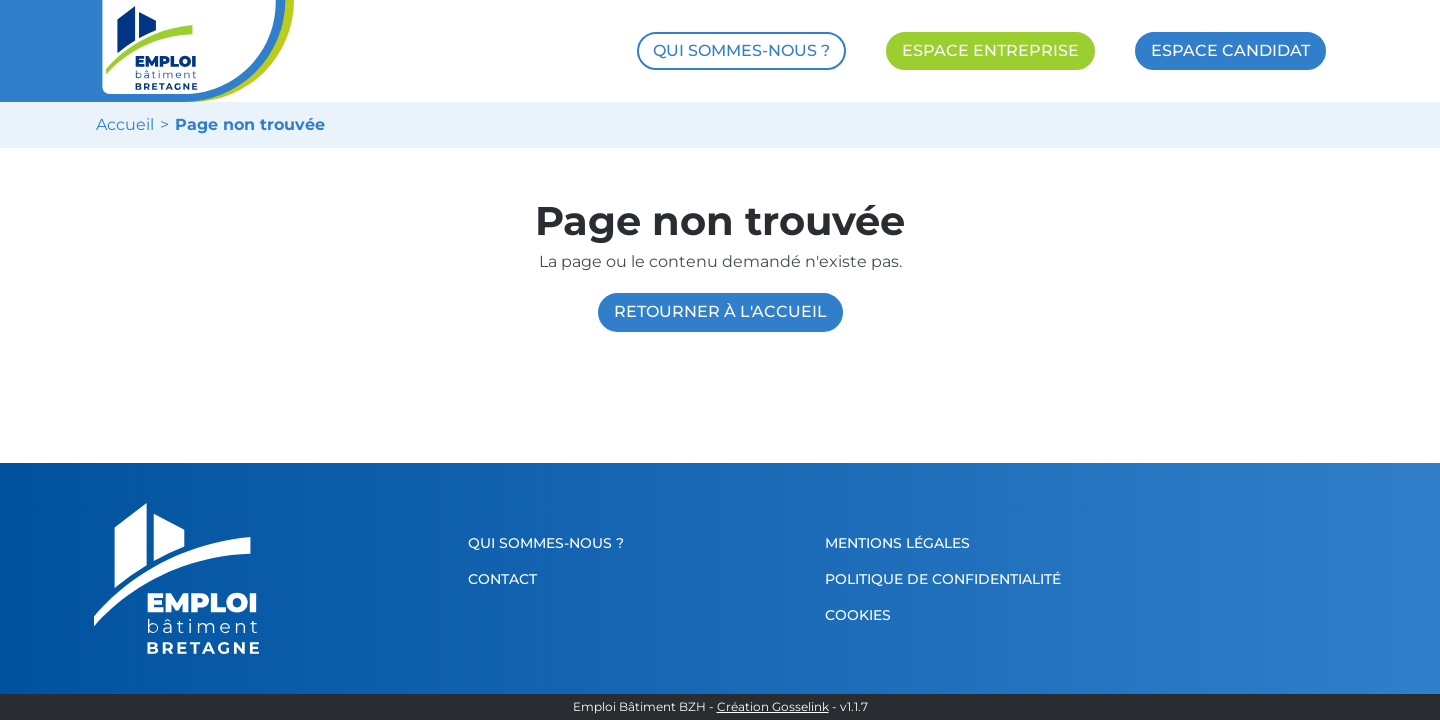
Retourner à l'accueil (720, 311)
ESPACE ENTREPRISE (990, 50)
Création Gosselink (773, 707)
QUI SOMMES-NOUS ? (741, 50)
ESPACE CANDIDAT (1230, 50)
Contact (502, 579)
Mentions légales (897, 543)
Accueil (125, 125)
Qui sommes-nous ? (546, 543)
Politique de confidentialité (943, 579)
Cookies (858, 615)
